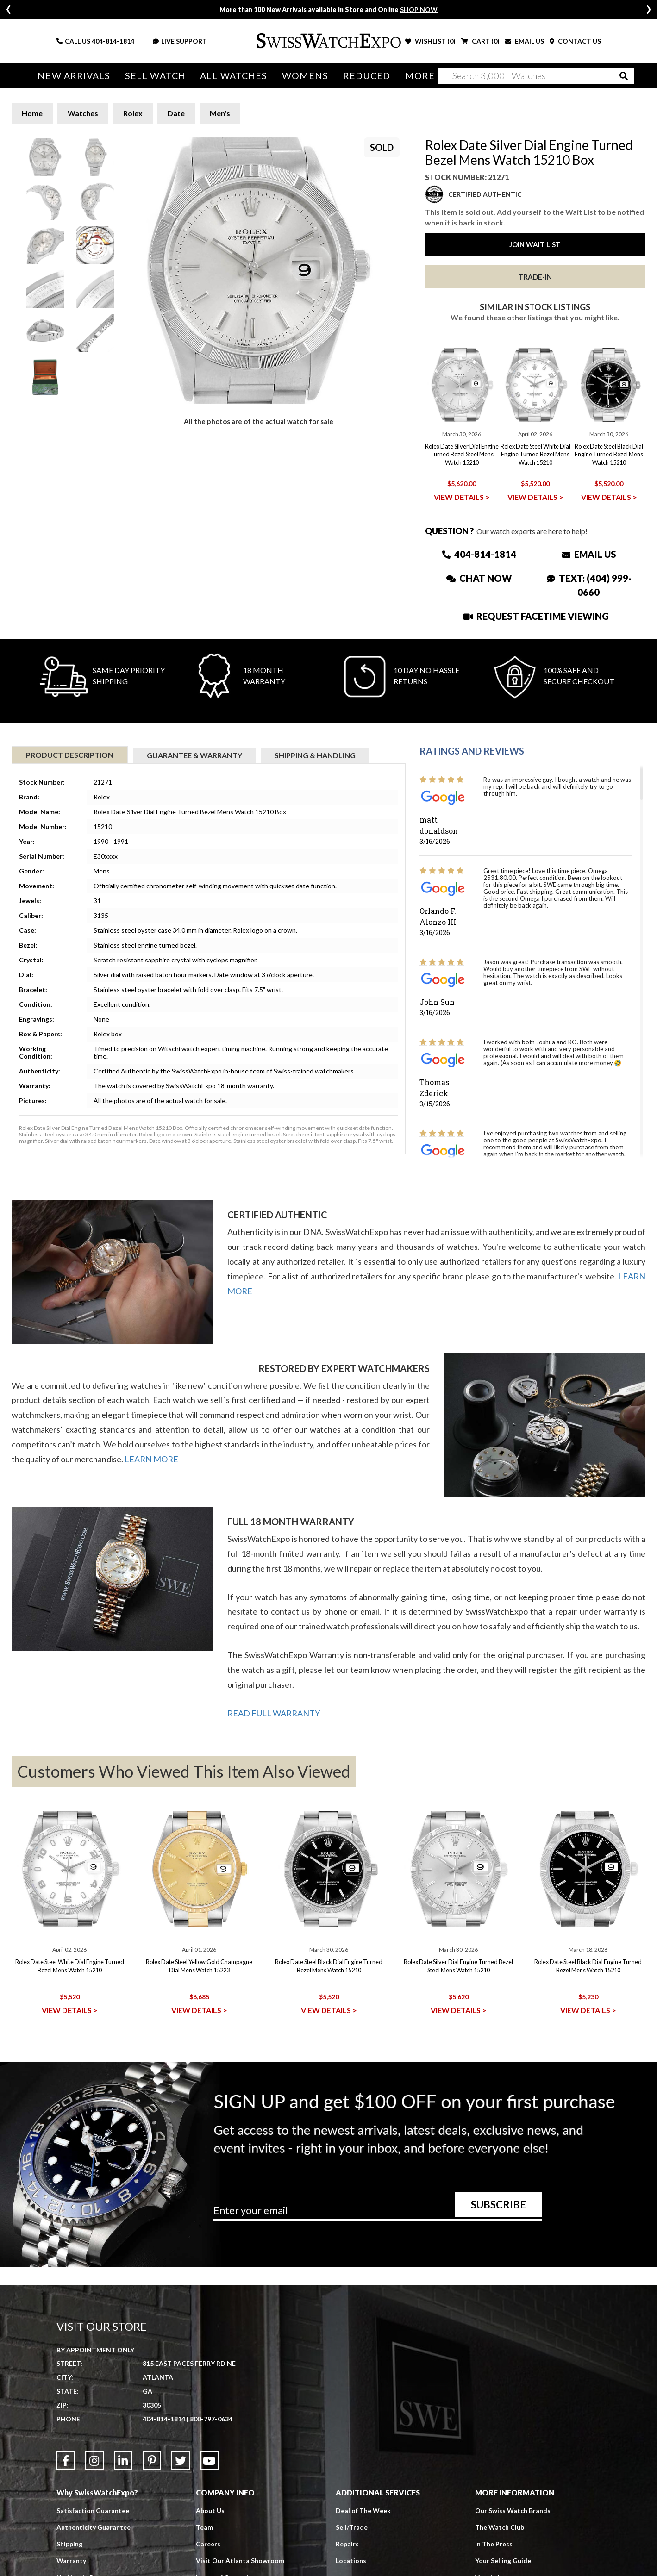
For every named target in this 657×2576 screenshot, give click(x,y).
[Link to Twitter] (180, 2460)
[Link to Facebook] (65, 2460)
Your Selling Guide (503, 2560)
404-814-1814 (113, 41)
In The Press (494, 2544)
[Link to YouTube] (209, 2460)
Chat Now (479, 578)
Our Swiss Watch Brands (513, 2510)
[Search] (536, 76)
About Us (210, 2510)
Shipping (69, 2544)
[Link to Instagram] (94, 2460)
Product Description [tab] (69, 754)
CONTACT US (575, 41)
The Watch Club (499, 2527)
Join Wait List (535, 244)
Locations (351, 2560)
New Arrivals (74, 75)
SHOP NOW (419, 9)
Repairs (347, 2544)
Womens (305, 75)
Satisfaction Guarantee (92, 2510)
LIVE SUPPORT (180, 41)
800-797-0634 (211, 2419)
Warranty (71, 2560)
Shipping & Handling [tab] (315, 755)
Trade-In (535, 277)
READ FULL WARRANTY (273, 1713)
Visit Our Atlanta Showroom (240, 2560)
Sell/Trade (352, 2527)
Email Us (589, 554)
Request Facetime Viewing (536, 616)
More (420, 75)
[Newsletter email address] (377, 2213)
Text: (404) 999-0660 (589, 585)
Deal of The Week (363, 2510)
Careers (208, 2544)
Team (204, 2527)
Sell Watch (155, 75)
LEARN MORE (151, 1459)
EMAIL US (524, 41)
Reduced (367, 75)
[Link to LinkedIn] (123, 2460)
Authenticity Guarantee (93, 2527)
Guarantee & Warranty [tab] (194, 755)
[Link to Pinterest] (152, 2460)
